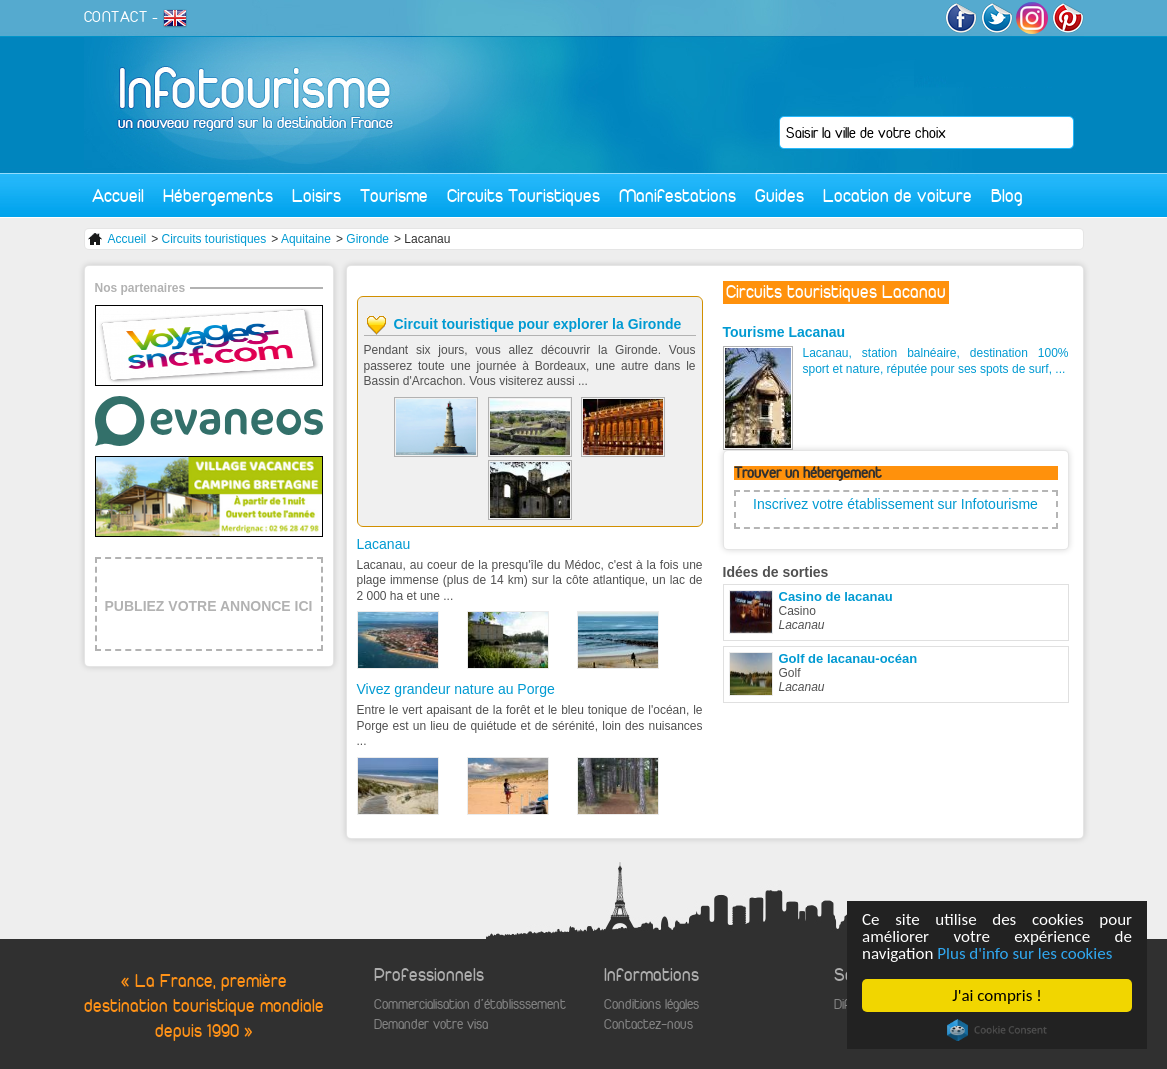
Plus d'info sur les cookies (1024, 953)
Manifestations (677, 195)
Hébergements (218, 195)
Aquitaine (306, 239)
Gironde (367, 239)
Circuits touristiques (214, 239)
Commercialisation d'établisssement (470, 1004)
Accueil (118, 195)
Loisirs (316, 195)
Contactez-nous (648, 1024)
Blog (1007, 195)
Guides (779, 195)
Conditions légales (651, 1004)
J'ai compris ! (996, 995)
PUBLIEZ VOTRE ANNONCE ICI (209, 606)
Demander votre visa (431, 1024)
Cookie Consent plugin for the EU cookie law (997, 1030)
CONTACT (116, 17)
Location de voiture (897, 195)
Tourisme (394, 195)
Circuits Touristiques (523, 195)
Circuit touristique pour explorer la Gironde (538, 324)
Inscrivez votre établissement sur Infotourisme (895, 504)
